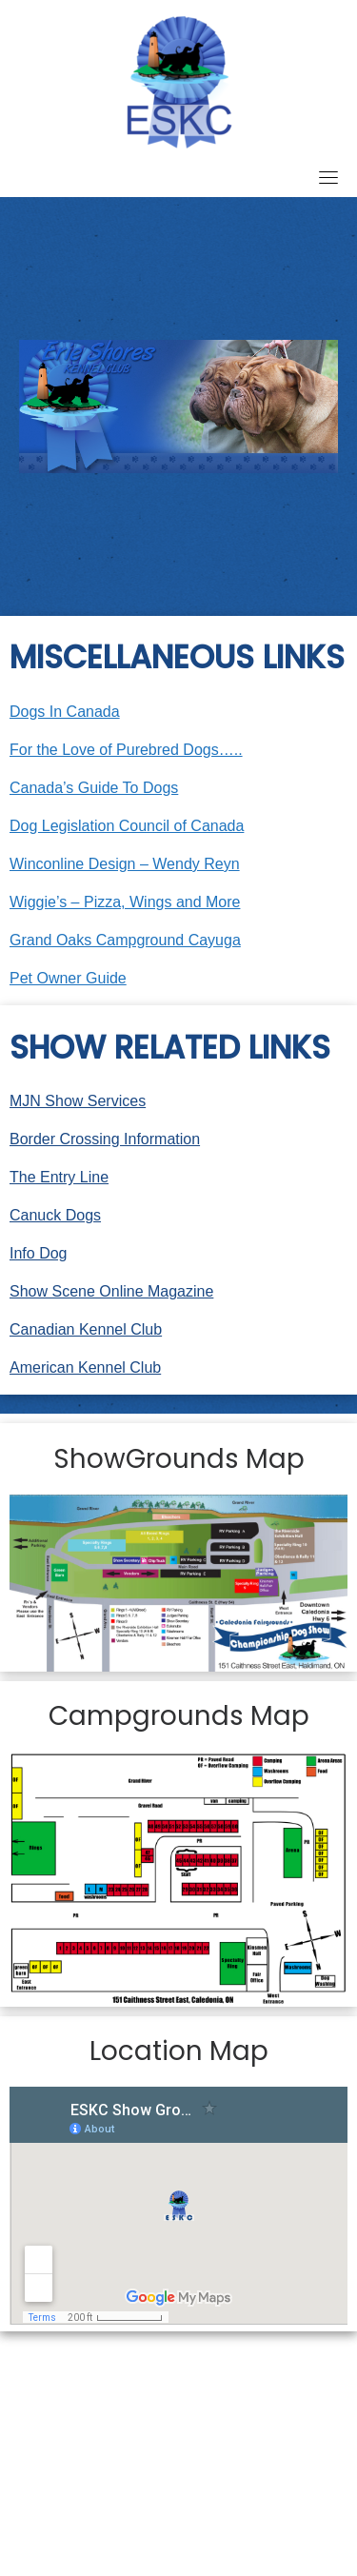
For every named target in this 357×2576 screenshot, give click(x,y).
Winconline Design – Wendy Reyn (125, 864)
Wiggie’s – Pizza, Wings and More (125, 902)
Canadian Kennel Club (86, 1329)
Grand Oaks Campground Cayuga (125, 940)
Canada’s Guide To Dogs (94, 788)
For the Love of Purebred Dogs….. (126, 750)
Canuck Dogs (55, 1215)
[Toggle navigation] (328, 177)
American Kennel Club (85, 1367)
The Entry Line (59, 1177)
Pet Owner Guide (68, 978)
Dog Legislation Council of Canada (127, 826)
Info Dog (38, 1253)
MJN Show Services (78, 1101)
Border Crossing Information (105, 1139)
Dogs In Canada (65, 711)
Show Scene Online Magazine (111, 1291)
